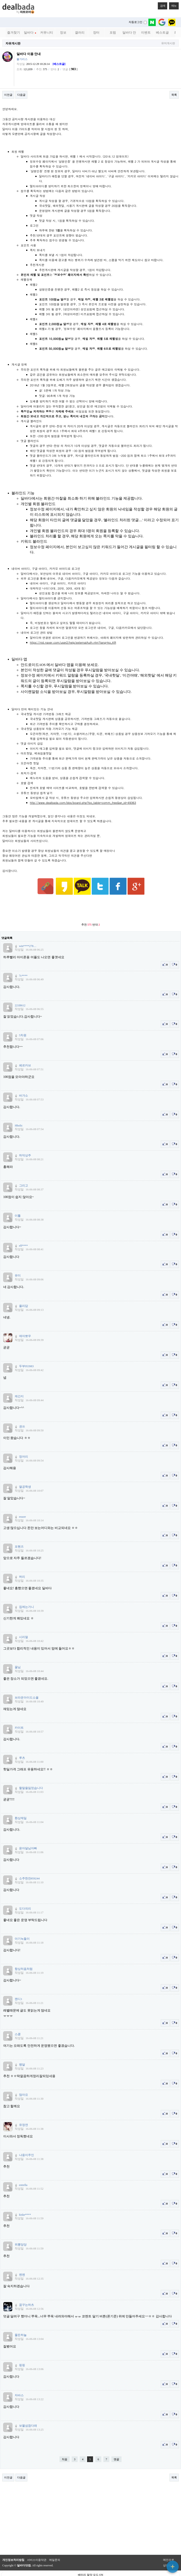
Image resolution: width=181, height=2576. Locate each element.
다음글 (21, 94)
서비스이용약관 (36, 2548)
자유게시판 (13, 43)
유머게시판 (168, 43)
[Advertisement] (90, 897)
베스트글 (162, 32)
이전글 (8, 94)
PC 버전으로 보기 (90, 2571)
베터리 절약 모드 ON (90, 2563)
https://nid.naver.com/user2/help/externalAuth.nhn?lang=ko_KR (73, 642)
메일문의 (54, 2548)
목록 (174, 94)
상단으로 (168, 2554)
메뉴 (172, 4)
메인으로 (168, 2548)
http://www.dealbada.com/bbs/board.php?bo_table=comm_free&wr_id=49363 (83, 803)
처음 (64, 2448)
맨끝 (116, 2448)
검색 (161, 4)
